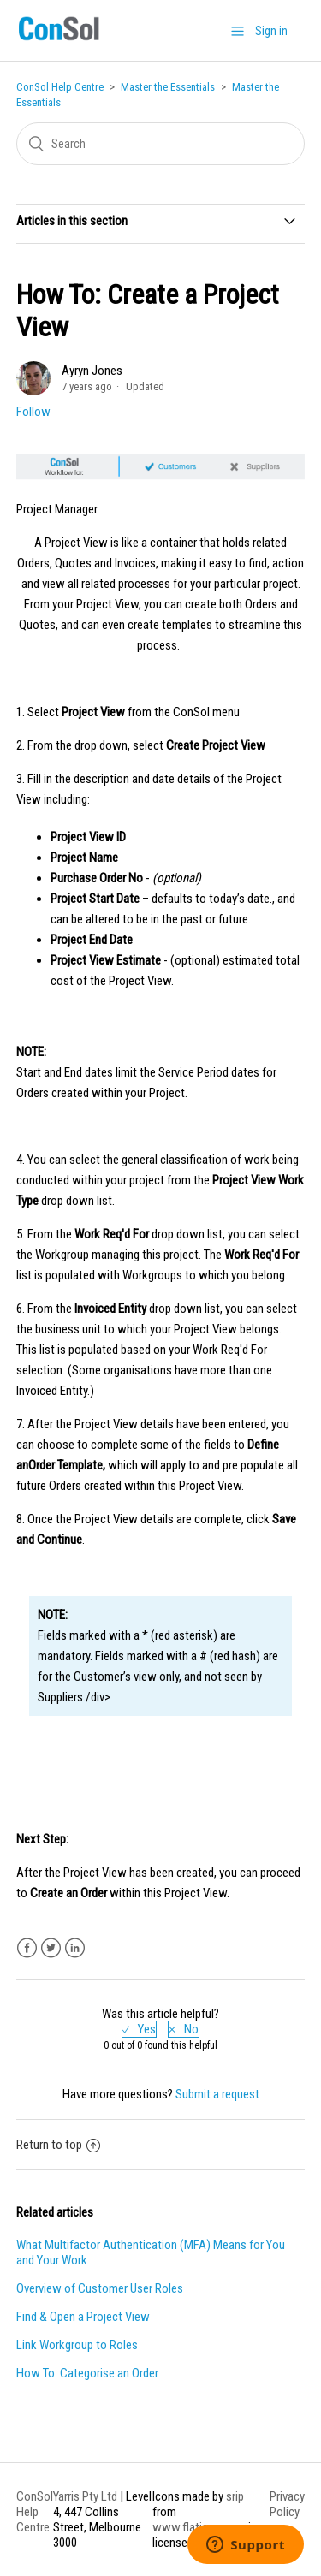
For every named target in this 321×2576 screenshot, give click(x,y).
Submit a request (217, 2094)
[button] (237, 31)
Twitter (51, 1948)
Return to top (58, 2144)
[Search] (161, 143)
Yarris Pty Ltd (85, 2496)
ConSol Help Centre (60, 86)
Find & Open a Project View (83, 2316)
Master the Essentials (168, 86)
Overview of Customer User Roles (99, 2288)
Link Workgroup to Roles (77, 2345)
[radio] (139, 2029)
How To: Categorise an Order (87, 2373)
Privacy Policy (287, 2504)
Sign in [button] (271, 31)
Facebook (27, 1948)
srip (235, 2496)
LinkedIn (75, 1948)
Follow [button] (33, 411)
